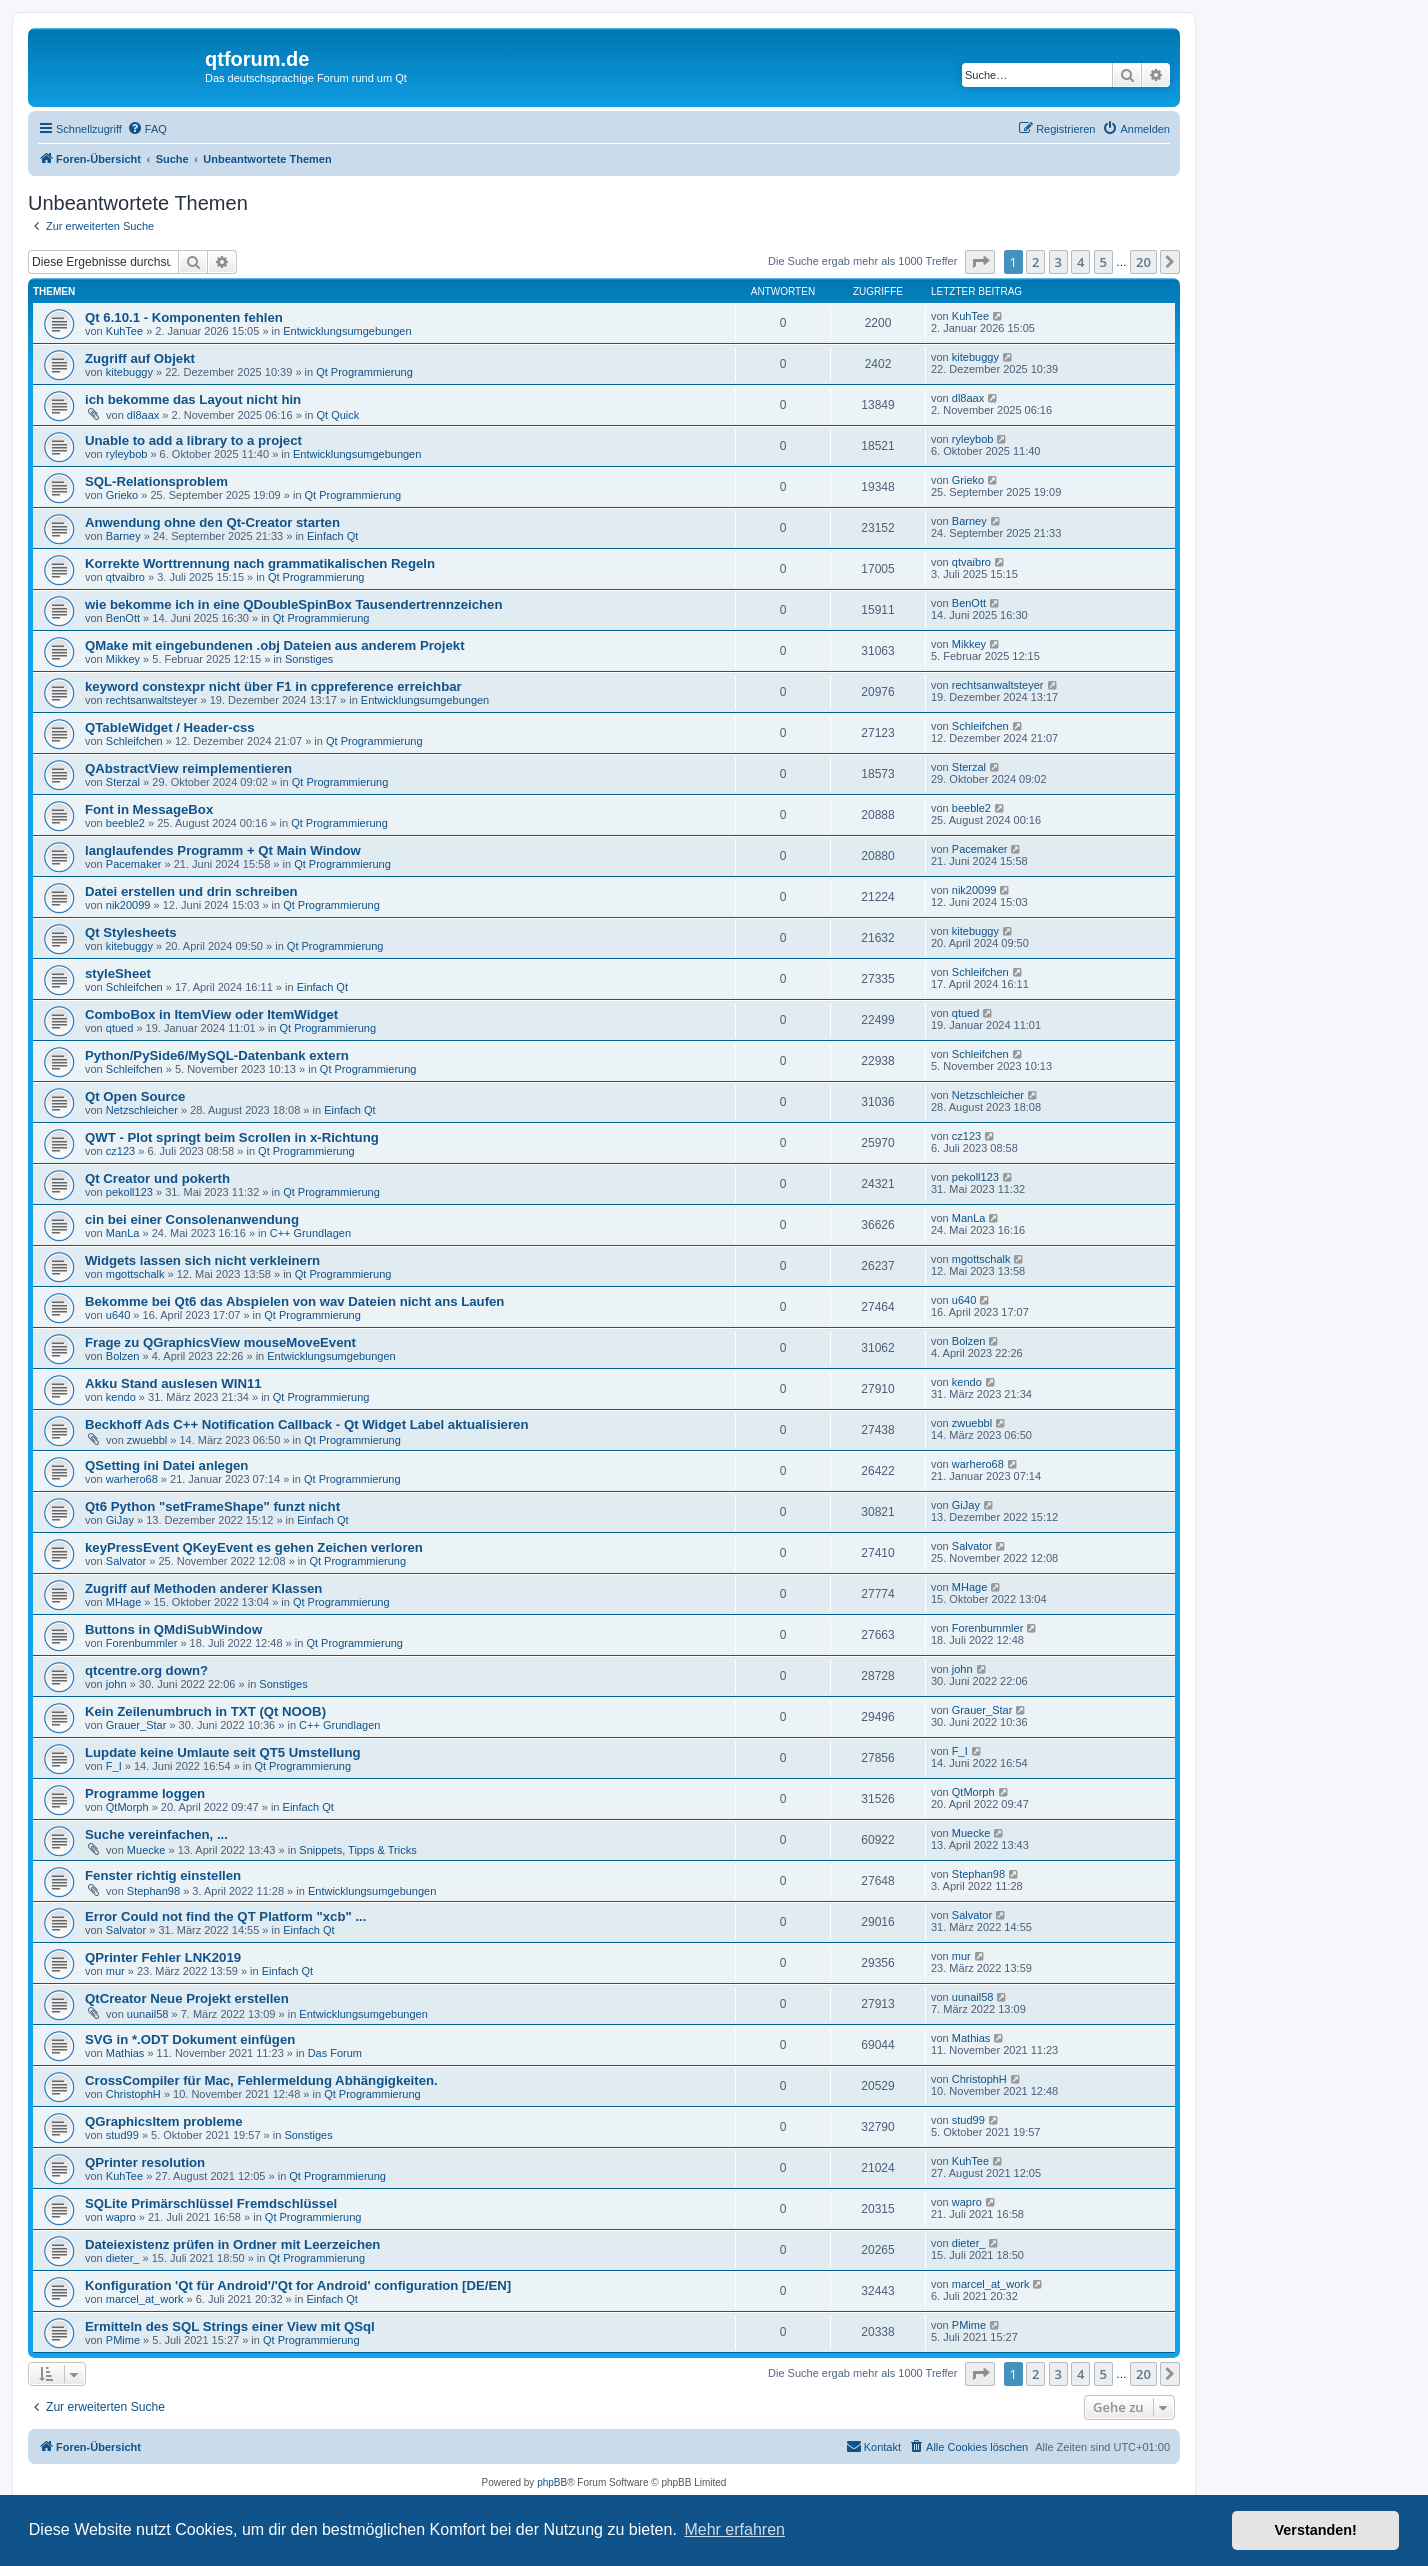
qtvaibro (125, 577)
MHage (123, 1602)
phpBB (552, 2482)
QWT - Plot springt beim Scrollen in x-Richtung (232, 1137)
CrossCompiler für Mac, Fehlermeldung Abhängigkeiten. (261, 2080)
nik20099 (128, 905)
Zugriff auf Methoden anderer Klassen (203, 1588)
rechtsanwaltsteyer (152, 700)
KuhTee (124, 331)
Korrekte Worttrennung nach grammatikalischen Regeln (260, 563)
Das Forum (335, 2053)
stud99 (122, 2135)
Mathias (125, 2053)
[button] (980, 262)
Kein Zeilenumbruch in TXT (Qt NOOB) (205, 1711)
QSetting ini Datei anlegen (166, 1465)
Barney (123, 536)
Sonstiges (309, 659)
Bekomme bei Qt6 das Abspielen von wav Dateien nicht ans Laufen (294, 1301)
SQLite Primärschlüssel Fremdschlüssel (211, 2203)
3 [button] (1058, 262)
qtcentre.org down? (146, 1670)
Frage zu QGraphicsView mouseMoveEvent (220, 1342)
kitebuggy (129, 372)
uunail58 (148, 2014)
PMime (123, 2340)
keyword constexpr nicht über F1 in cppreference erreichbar (273, 686)
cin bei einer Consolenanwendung (192, 1219)
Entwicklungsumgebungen (347, 331)
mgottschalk (135, 1274)
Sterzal (123, 782)
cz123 (120, 1151)
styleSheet (118, 973)
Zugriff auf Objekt (140, 358)
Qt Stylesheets (131, 932)
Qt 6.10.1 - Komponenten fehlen (184, 317)
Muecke (146, 1850)
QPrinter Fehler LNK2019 (163, 1957)
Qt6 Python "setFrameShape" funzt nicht (212, 1506)
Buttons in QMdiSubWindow (173, 1629)
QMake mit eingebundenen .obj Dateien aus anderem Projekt (275, 645)
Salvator (126, 1561)
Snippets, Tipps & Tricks (357, 1850)
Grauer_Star (136, 1725)
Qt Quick (337, 415)
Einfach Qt (332, 536)
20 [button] (1143, 262)
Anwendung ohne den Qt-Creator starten (212, 522)
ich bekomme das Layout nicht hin (193, 399)
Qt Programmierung (364, 372)
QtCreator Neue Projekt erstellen (187, 1998)
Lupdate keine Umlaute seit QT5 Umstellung (223, 1752)
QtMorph (127, 1807)
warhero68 (132, 1479)
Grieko (122, 495)
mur (115, 1971)
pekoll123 (129, 1192)
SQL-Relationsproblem (156, 481)
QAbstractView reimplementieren (188, 768)
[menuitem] (147, 129)
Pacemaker (134, 864)
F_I (114, 1766)
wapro (121, 2217)
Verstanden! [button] (1316, 2530)
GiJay (120, 1520)
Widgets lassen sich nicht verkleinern (202, 1260)
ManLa (123, 1233)
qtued (120, 1028)
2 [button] (1035, 262)
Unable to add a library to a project (193, 440)
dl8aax (143, 415)
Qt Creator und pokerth (157, 1178)
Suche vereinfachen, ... (156, 1834)
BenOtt (123, 618)
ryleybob (127, 454)
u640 (118, 1315)
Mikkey (123, 659)
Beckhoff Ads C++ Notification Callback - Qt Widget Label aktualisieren (306, 1424)
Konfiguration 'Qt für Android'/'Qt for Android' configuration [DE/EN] (298, 2285)
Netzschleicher (142, 1110)
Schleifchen (134, 741)
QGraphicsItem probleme (164, 2121)
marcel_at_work (145, 2299)
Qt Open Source (135, 1096)
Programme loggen (145, 1793)
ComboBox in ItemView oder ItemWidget (211, 1014)
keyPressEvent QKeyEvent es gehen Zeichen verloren (254, 1547)
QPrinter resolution (145, 2162)
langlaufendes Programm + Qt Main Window (223, 850)
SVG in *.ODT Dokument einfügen (190, 2039)
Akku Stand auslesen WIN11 (173, 1383)
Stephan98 (153, 1891)
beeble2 (125, 823)
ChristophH (133, 2094)
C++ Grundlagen (310, 1233)
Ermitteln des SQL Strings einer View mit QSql (230, 2326)
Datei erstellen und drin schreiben (191, 891)
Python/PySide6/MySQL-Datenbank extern (217, 1055)
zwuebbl (147, 1440)
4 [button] (1080, 262)
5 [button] (1103, 262)
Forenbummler (142, 1643)
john (116, 1684)
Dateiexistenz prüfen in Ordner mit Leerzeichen (232, 2244)
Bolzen (123, 1356)
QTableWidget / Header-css (170, 727)
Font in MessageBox (149, 809)
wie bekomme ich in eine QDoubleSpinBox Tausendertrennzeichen (293, 604)
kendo (121, 1397)
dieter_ (123, 2258)
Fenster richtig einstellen (163, 1875)
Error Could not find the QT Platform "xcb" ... (225, 1916)
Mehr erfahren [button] (734, 2529)
